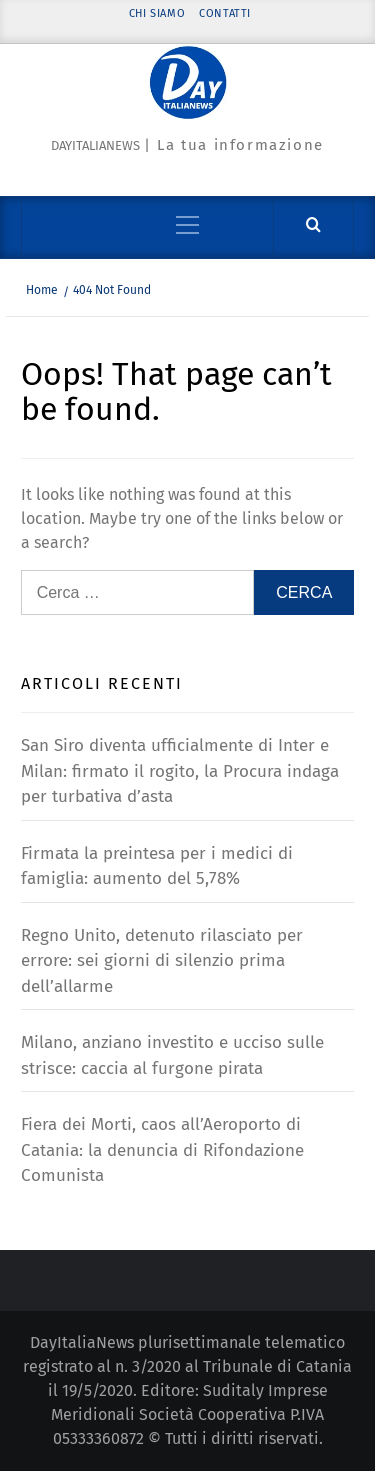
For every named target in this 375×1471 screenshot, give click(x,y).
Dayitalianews (95, 145)
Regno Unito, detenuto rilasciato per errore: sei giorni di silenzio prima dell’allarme (162, 961)
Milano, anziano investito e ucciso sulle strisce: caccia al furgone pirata (172, 1055)
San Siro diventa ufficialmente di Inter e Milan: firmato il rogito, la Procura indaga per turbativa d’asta (180, 771)
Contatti (225, 13)
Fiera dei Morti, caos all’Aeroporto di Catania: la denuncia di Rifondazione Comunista (162, 1150)
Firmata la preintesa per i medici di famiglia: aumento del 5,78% (157, 866)
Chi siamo (157, 13)
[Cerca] (313, 225)
